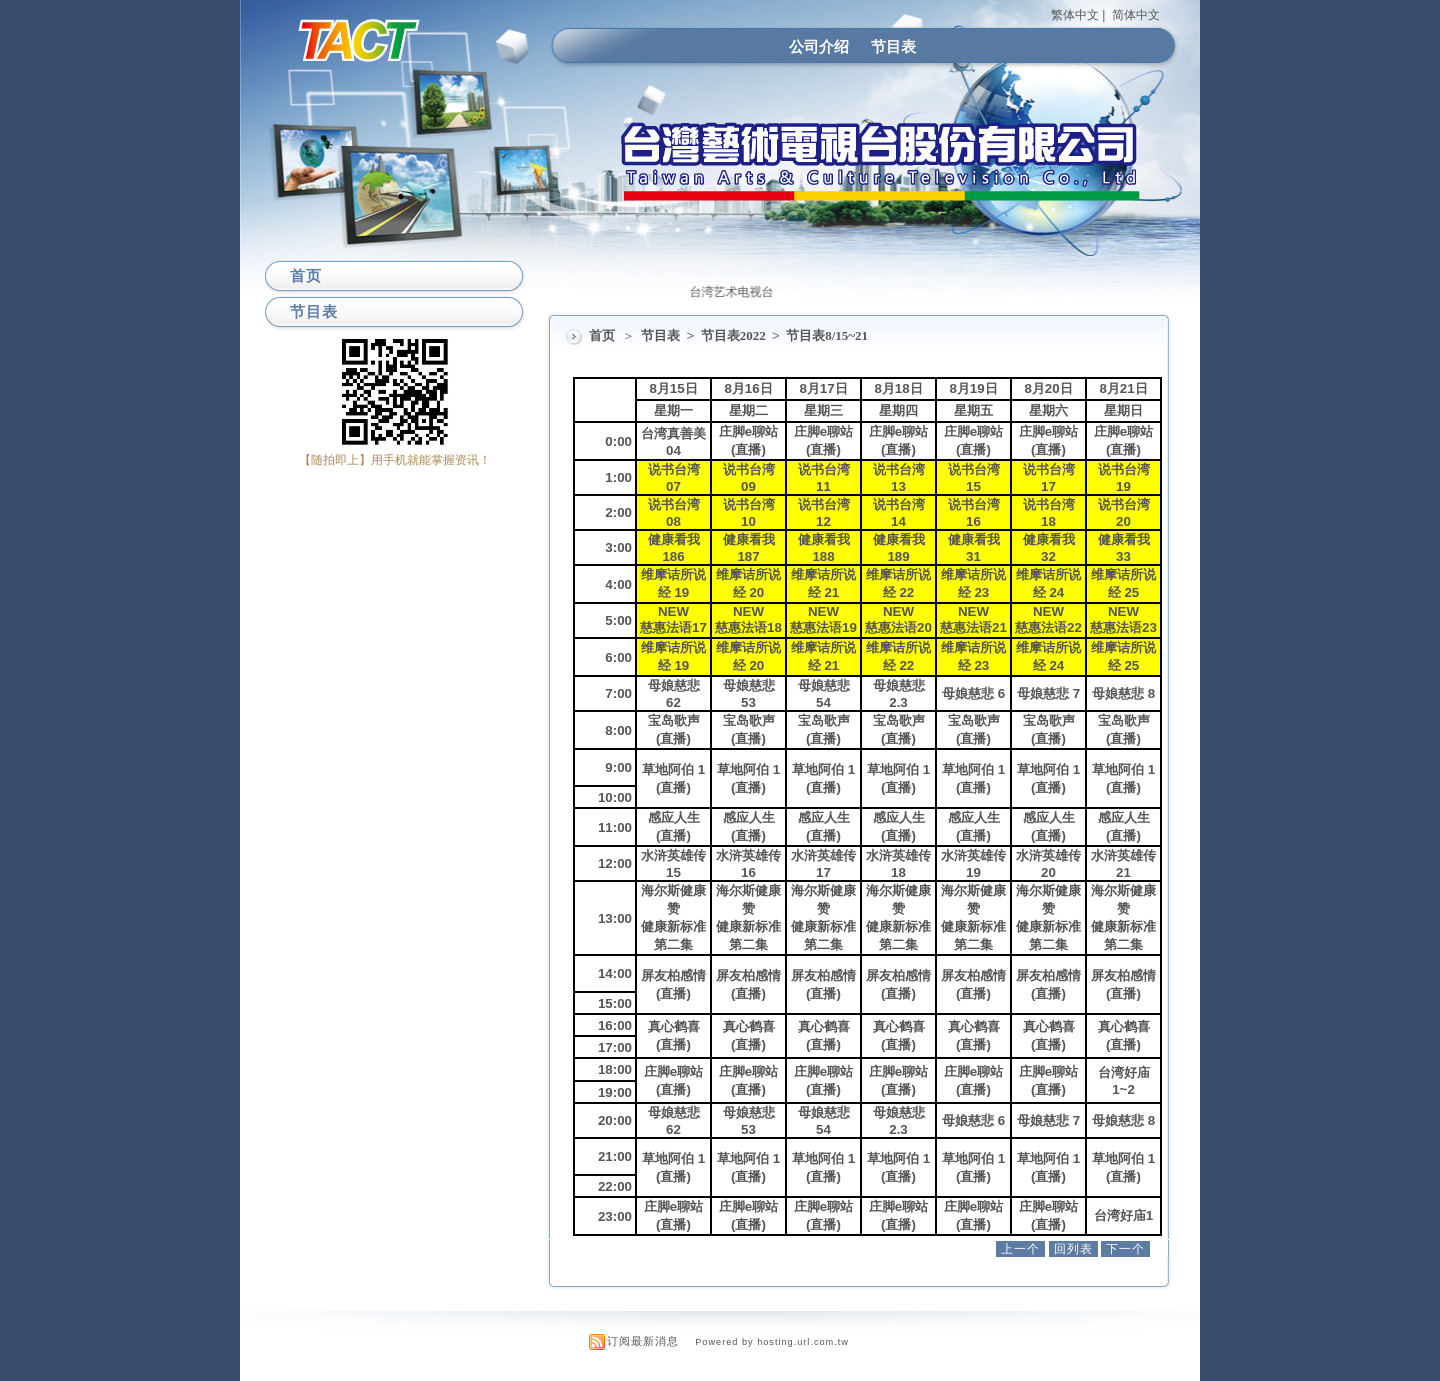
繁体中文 (1075, 15)
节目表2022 (735, 335)
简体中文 (1136, 15)
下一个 (1125, 1249)
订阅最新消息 (643, 1341)
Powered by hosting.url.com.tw (772, 1342)
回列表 (1073, 1249)
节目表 (893, 46)
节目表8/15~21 (827, 335)
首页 (602, 335)
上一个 (1020, 1249)
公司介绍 (819, 46)
